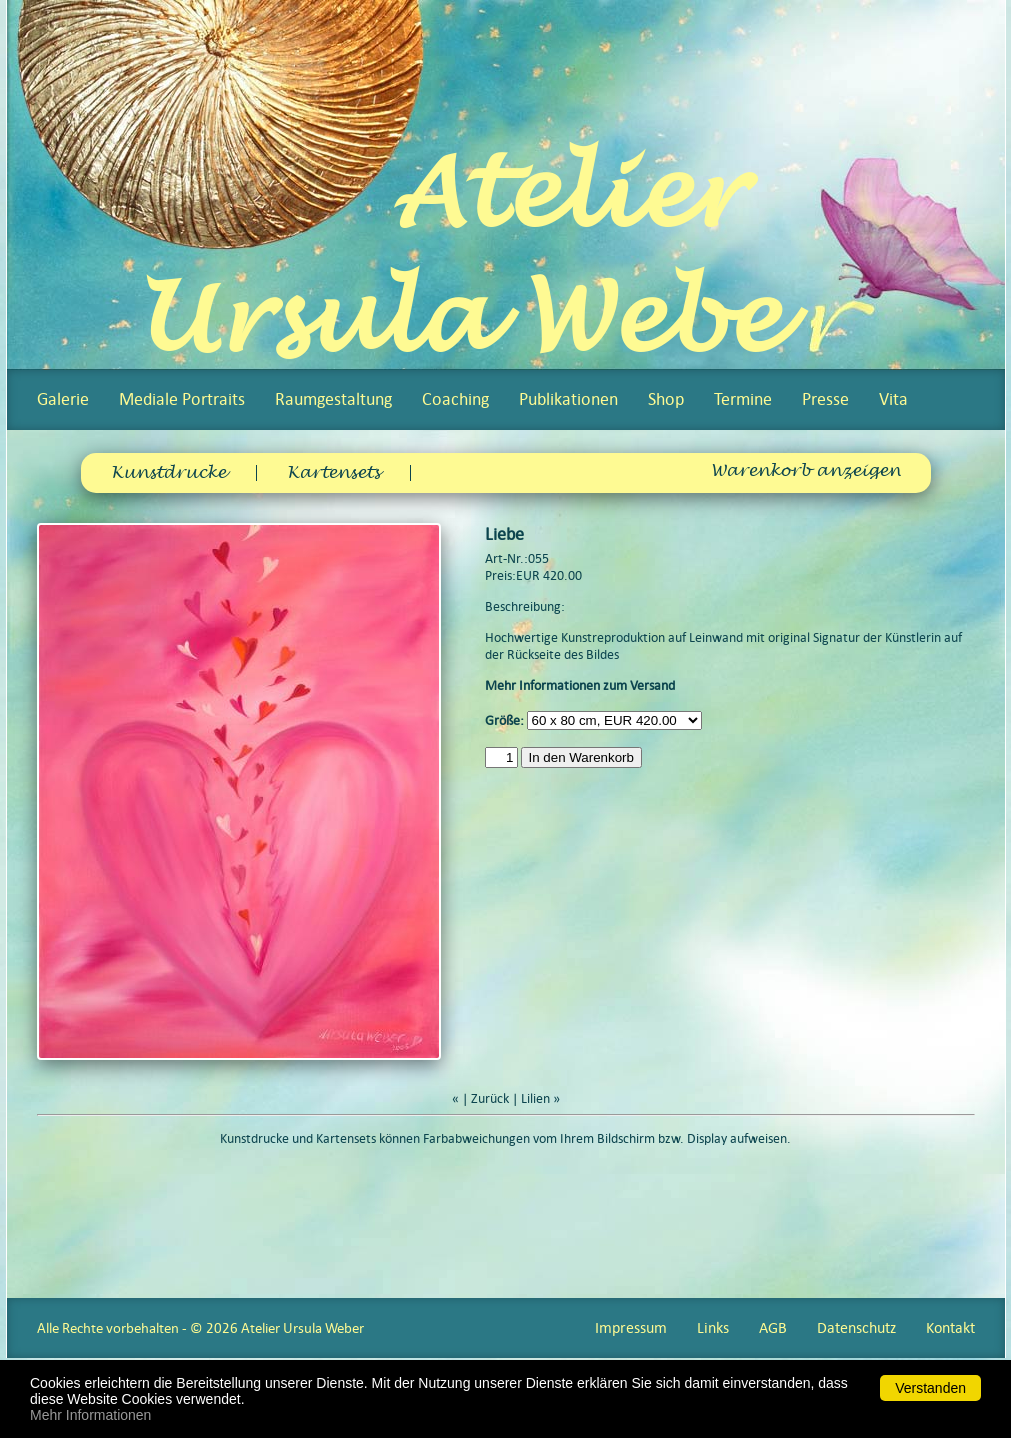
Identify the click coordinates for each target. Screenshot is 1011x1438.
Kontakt (950, 1327)
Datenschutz (856, 1327)
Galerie (63, 399)
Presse (825, 399)
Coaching (455, 399)
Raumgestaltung (333, 399)
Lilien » (540, 1098)
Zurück (490, 1098)
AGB (773, 1327)
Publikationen (568, 399)
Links (713, 1327)
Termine (743, 399)
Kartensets (333, 473)
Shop (666, 399)
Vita (893, 399)
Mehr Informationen (90, 1415)
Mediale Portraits (182, 399)
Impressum (631, 1327)
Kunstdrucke (168, 473)
